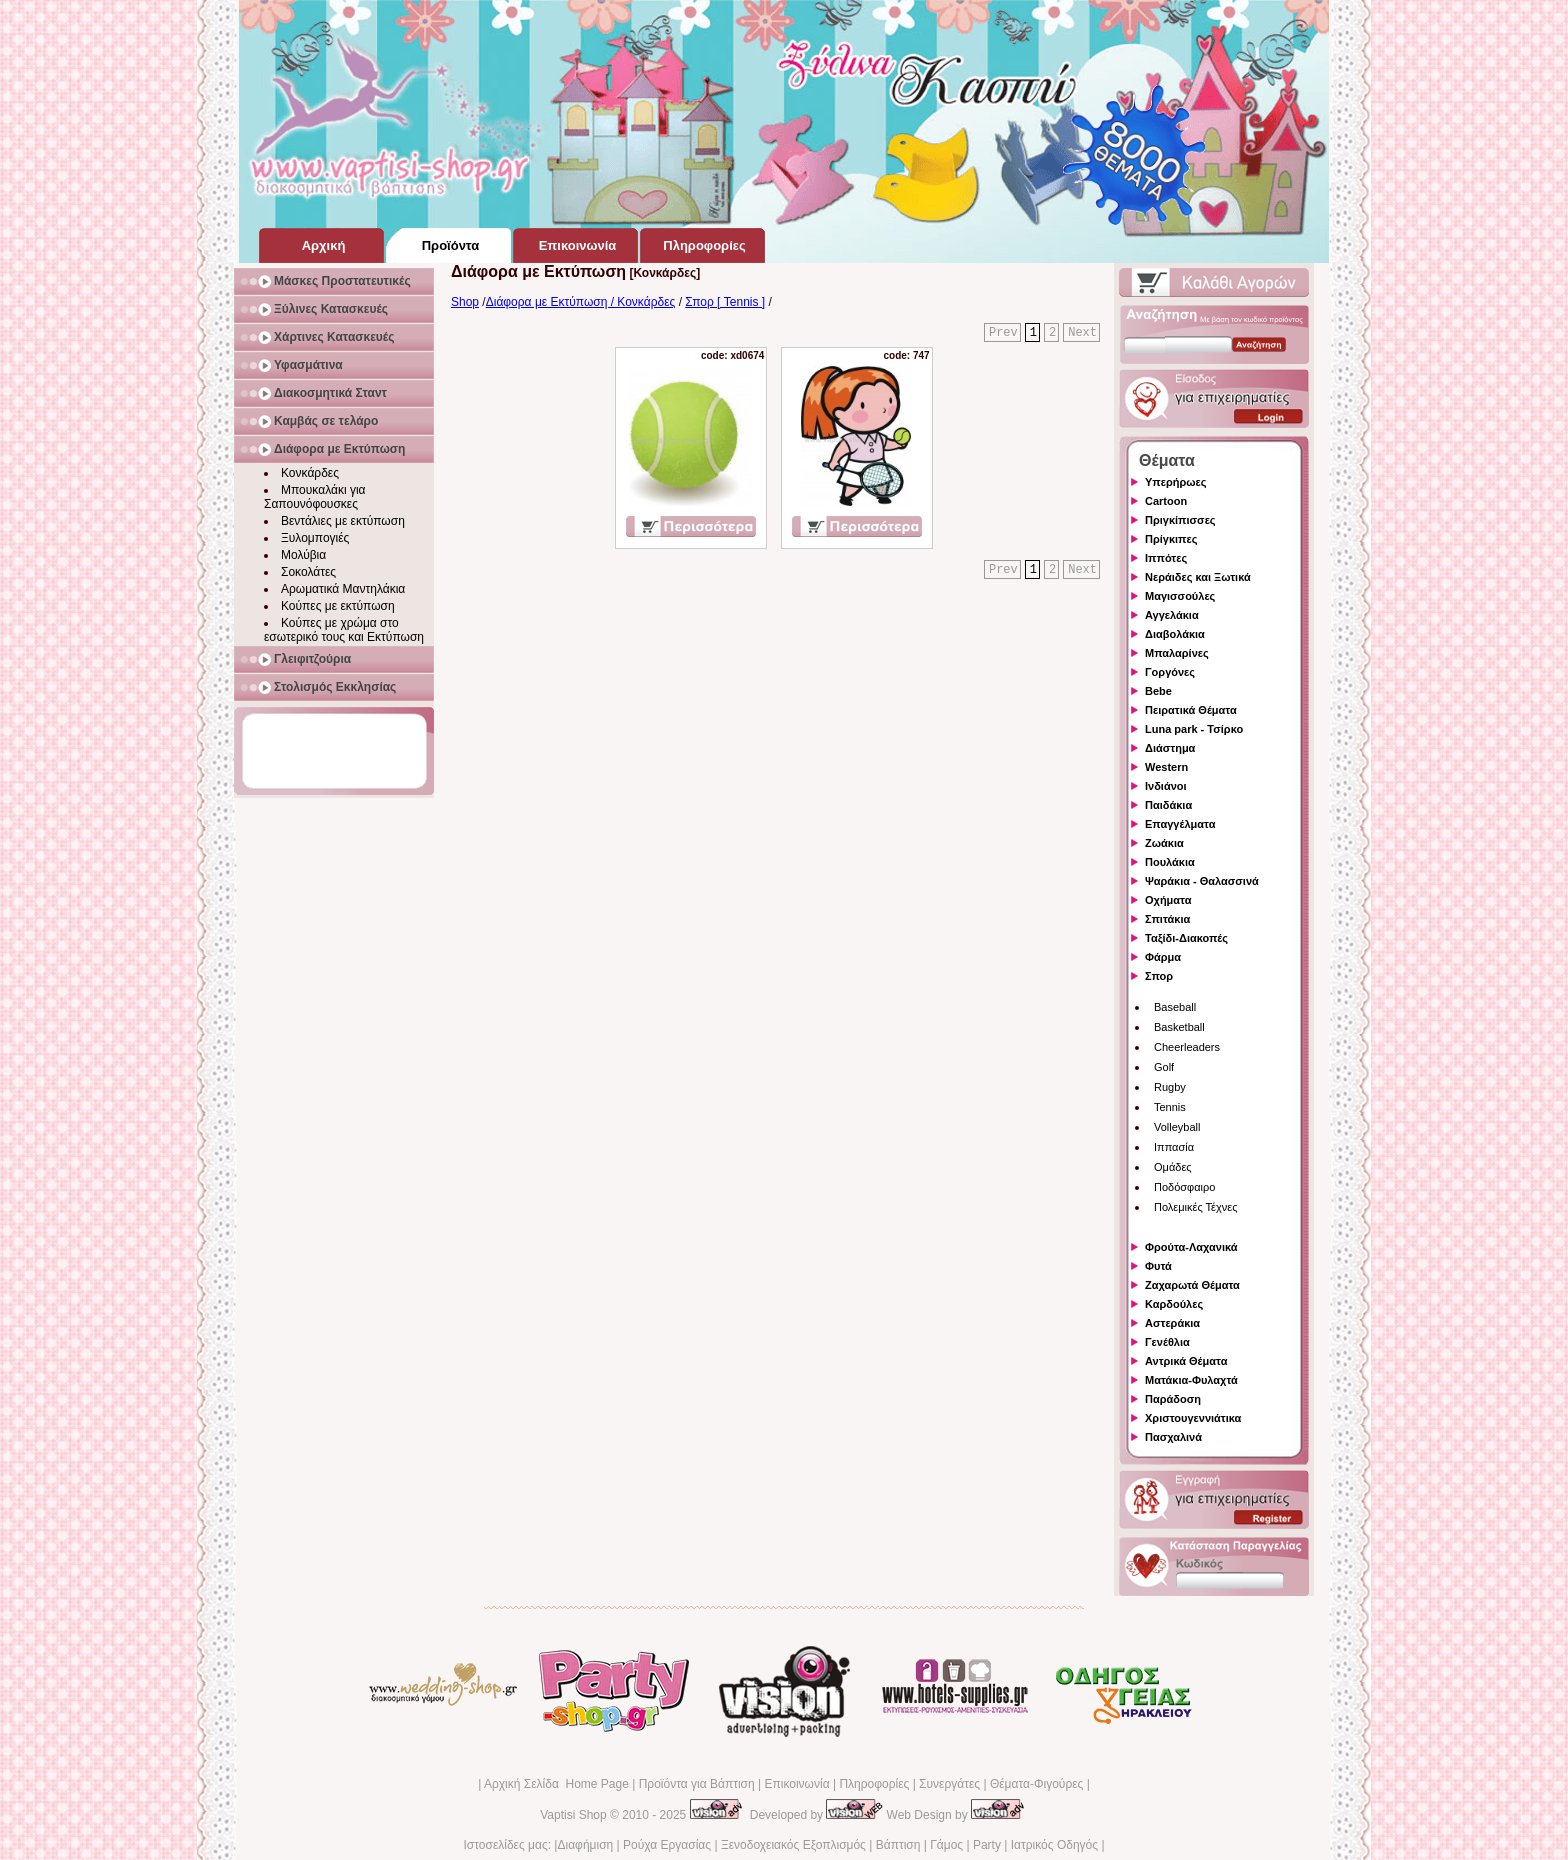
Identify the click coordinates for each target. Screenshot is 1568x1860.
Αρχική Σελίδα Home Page (556, 1784)
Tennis (1170, 1107)
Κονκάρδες (310, 473)
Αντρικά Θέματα (1186, 1361)
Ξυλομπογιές (315, 538)
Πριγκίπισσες (1180, 520)
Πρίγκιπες (1171, 539)
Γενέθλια (1167, 1342)
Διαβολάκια (1175, 634)
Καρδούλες (1174, 1304)
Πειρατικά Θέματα (1191, 710)
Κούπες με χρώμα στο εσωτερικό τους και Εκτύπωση (344, 630)
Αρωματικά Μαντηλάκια (343, 589)
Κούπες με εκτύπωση (338, 606)
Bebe (1158, 691)
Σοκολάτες (308, 572)
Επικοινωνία (796, 1784)
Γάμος (946, 1845)
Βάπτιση (898, 1845)
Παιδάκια (1168, 805)
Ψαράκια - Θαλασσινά (1202, 881)
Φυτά (1158, 1266)
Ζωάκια (1164, 843)
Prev (1003, 333)
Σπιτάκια (1167, 919)
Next (1082, 333)
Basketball (1179, 1027)
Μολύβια (303, 555)
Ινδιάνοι (1166, 786)
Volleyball (1177, 1127)
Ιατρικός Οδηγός (1054, 1845)
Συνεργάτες (949, 1784)
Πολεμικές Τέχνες (1196, 1207)
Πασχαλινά (1173, 1437)
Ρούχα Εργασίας (667, 1845)
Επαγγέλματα (1180, 824)
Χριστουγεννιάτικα (1193, 1418)
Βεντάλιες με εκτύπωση (343, 521)
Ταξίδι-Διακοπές (1186, 938)
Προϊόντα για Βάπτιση (697, 1784)
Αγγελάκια (1172, 615)
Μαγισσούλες (1180, 596)
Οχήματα (1168, 900)
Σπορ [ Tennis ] (725, 302)
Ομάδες (1173, 1167)
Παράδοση (1173, 1399)
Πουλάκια (1170, 862)
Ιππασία (1174, 1147)
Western (1166, 767)
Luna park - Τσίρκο (1194, 729)
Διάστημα (1170, 748)
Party (987, 1845)
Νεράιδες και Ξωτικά (1198, 577)
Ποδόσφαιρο (1184, 1187)
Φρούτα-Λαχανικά (1191, 1247)
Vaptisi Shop (573, 1815)
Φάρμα (1163, 957)
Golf (1164, 1067)
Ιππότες (1166, 558)
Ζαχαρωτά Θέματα (1192, 1285)
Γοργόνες (1170, 672)
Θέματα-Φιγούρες (1036, 1784)
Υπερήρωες (1176, 482)
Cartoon (1166, 501)
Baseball (1175, 1007)
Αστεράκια (1172, 1323)
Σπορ (1159, 976)
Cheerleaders (1187, 1047)
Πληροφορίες (874, 1784)
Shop (465, 302)
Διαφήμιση (585, 1845)
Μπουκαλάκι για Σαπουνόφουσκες (315, 497)
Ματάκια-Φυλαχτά (1191, 1380)
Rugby (1170, 1087)
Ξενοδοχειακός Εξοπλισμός (793, 1845)
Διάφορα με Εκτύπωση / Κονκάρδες (581, 302)
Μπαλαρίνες (1177, 653)
